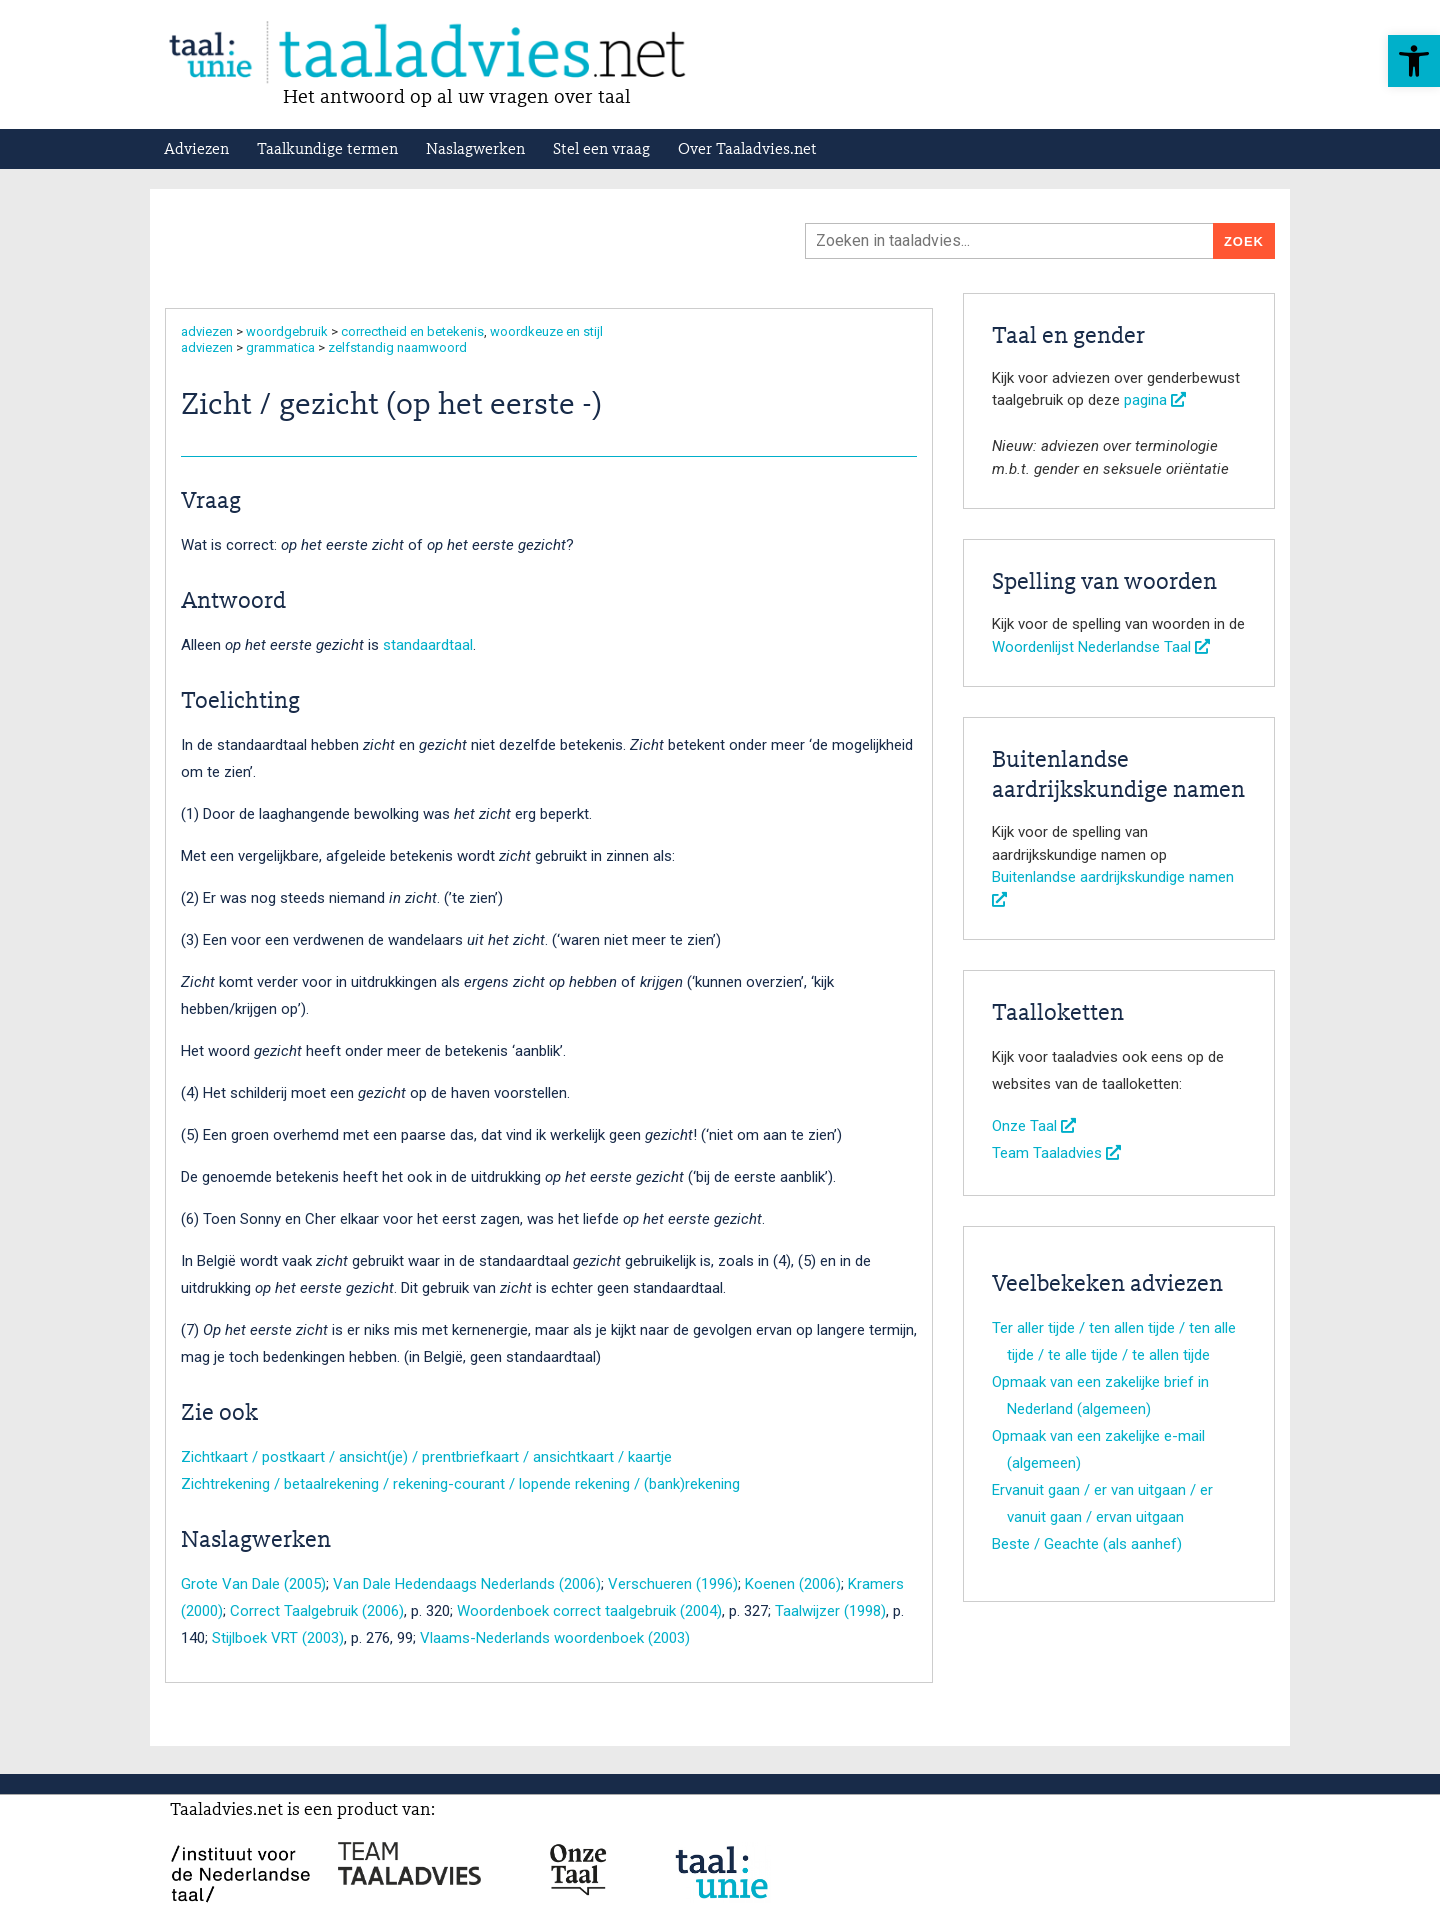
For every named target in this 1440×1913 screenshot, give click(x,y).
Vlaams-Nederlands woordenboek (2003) (555, 1638)
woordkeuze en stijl (546, 331)
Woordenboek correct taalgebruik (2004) (589, 1611)
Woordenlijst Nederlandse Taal (1101, 647)
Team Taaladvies (1056, 1153)
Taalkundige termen (327, 150)
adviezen (207, 331)
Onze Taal (1034, 1126)
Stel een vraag (601, 150)
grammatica (280, 347)
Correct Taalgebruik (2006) (317, 1611)
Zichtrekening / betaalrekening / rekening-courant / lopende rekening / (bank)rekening (460, 1484)
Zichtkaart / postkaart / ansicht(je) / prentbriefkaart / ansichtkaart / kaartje (426, 1457)
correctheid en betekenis (412, 331)
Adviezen (196, 150)
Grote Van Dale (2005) (253, 1584)
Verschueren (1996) (673, 1584)
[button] (1414, 61)
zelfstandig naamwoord (397, 347)
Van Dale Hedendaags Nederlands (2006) (467, 1584)
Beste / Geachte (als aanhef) (1087, 1544)
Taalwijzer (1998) (830, 1611)
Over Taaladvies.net (747, 150)
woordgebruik (287, 331)
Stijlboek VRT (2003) (278, 1638)
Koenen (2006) (793, 1584)
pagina (1155, 400)
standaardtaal (428, 645)
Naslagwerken (475, 150)
